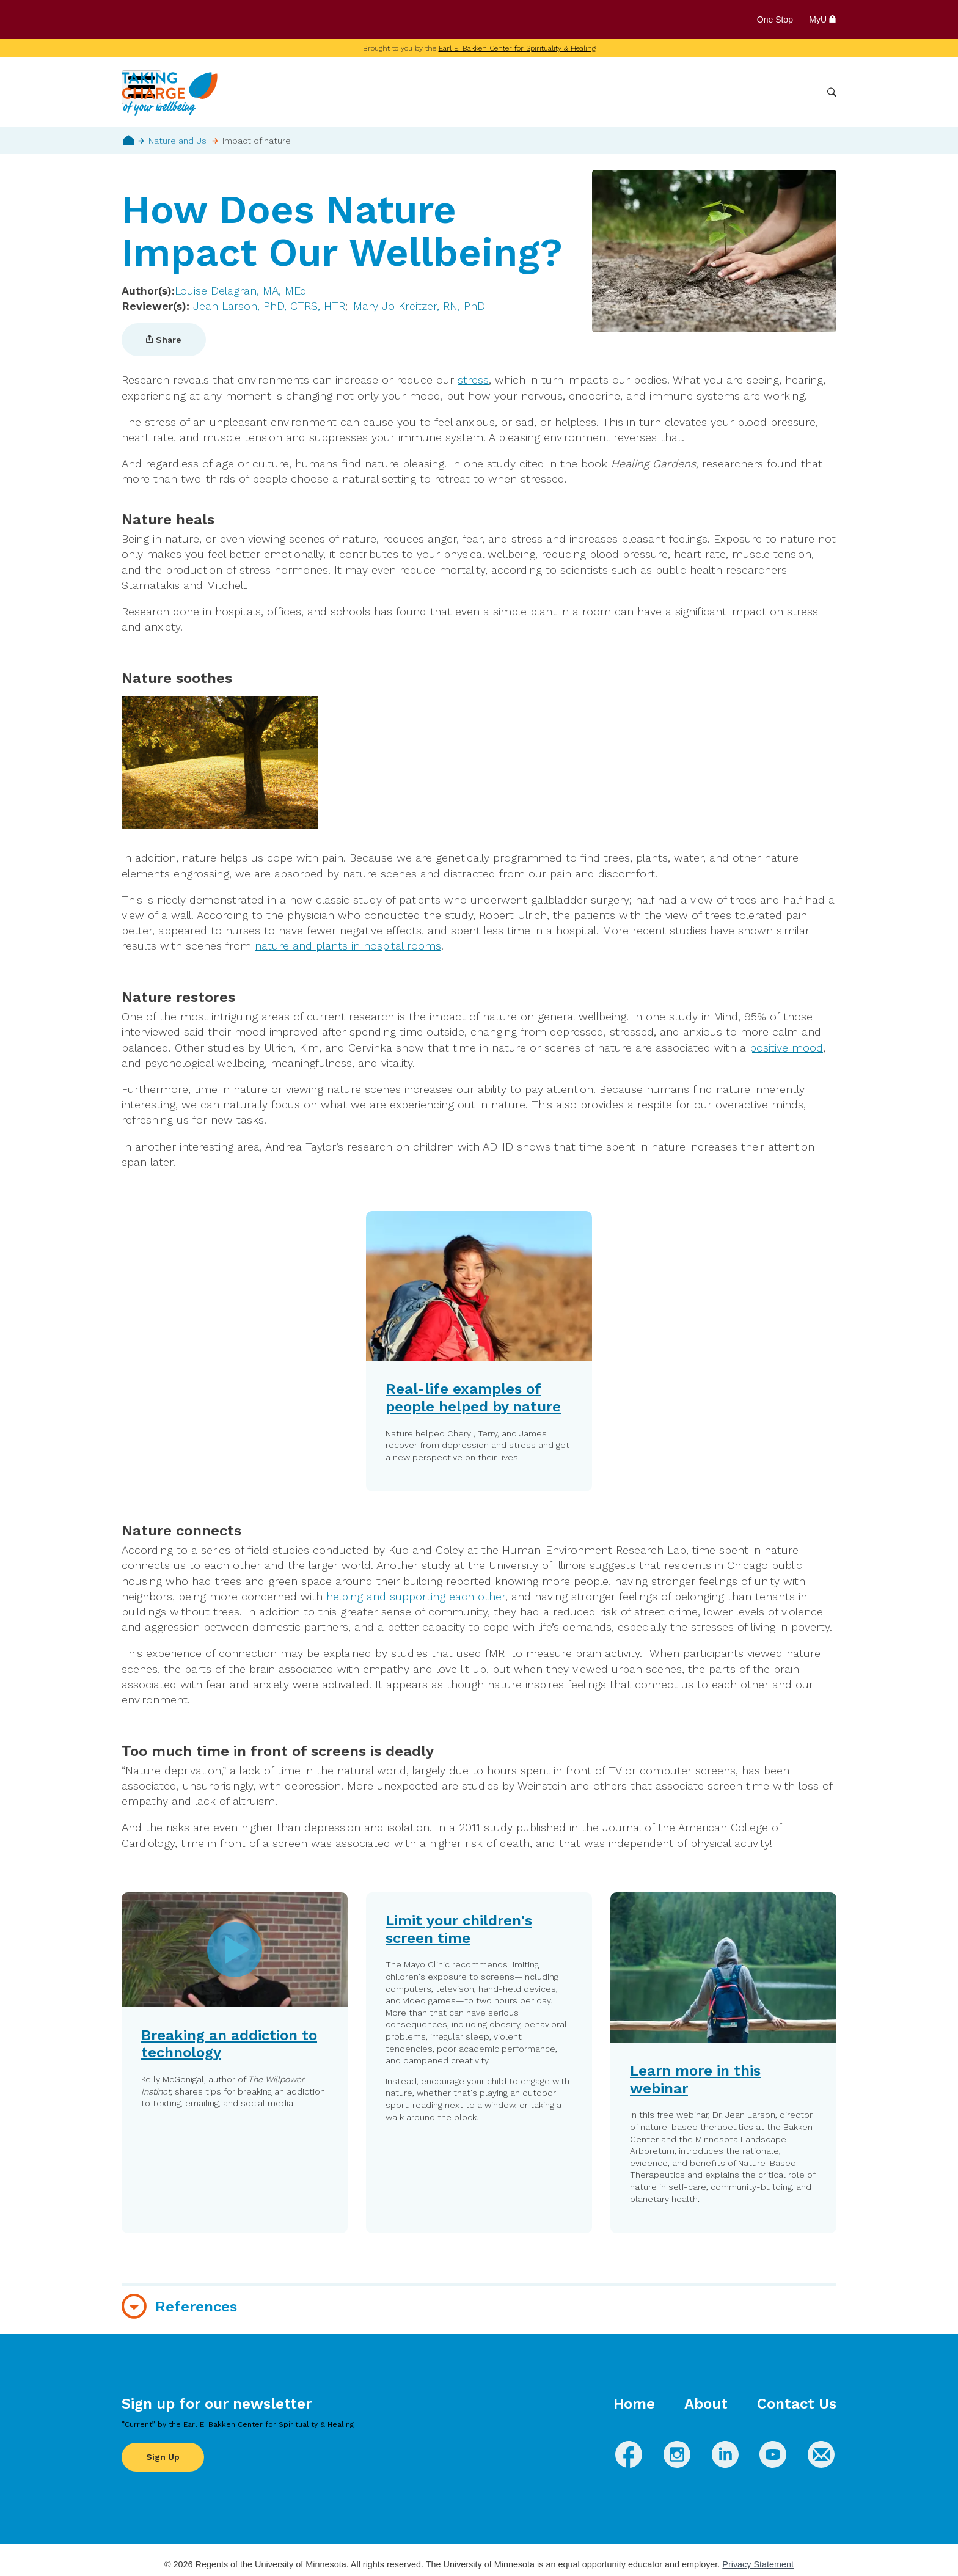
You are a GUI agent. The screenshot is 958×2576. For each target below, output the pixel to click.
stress (473, 379)
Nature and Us (177, 140)
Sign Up (163, 2457)
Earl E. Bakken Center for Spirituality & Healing (517, 48)
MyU (822, 19)
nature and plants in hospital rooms (348, 945)
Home (128, 140)
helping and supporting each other (415, 1596)
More (802, 92)
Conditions (573, 92)
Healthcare (752, 92)
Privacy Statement (758, 2564)
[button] (235, 2062)
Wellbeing (513, 92)
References (196, 2306)
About (706, 2403)
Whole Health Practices (663, 92)
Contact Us (796, 2403)
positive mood (786, 1047)
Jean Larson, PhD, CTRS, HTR (269, 305)
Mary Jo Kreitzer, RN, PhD (419, 305)
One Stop (775, 19)
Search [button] (831, 92)
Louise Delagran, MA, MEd (241, 290)
